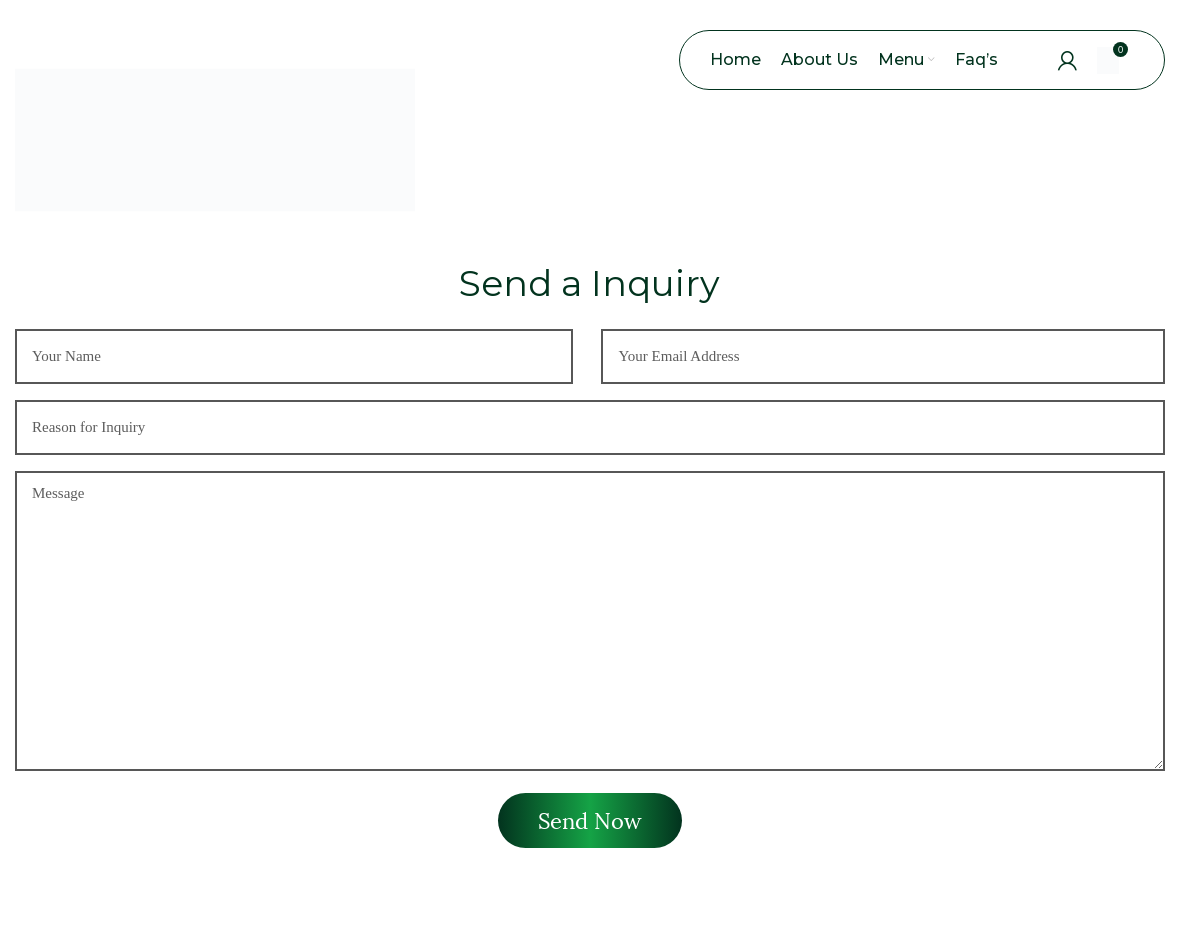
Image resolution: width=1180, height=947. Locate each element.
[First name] (294, 361)
